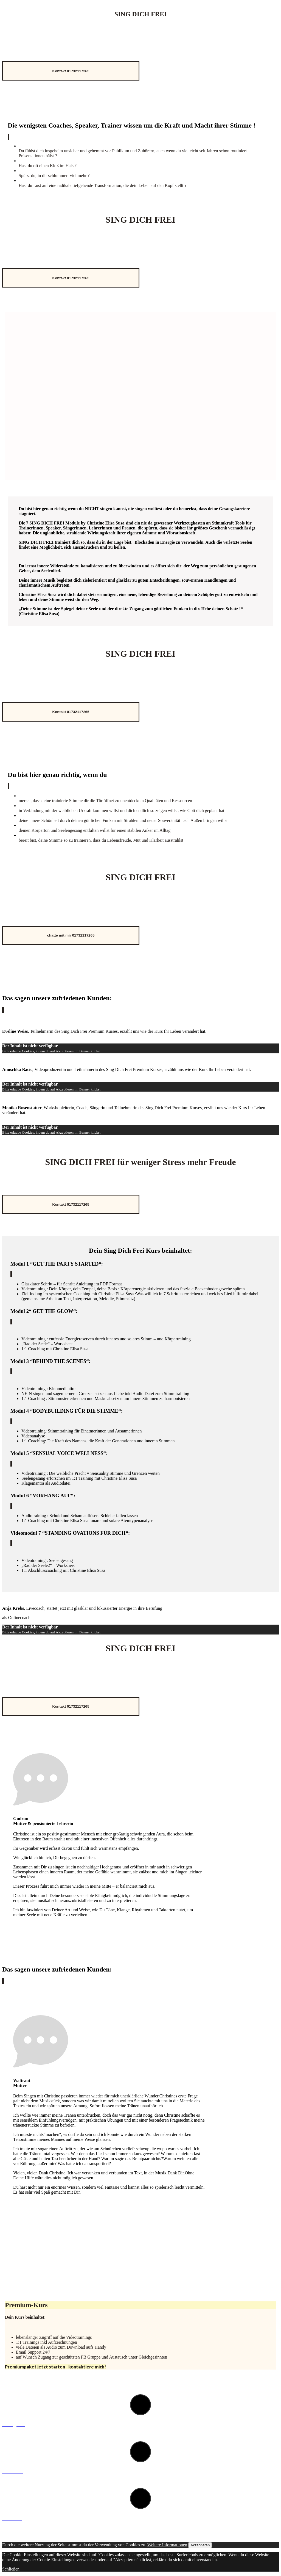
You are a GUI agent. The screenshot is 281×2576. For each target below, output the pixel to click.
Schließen (10, 2569)
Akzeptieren (200, 2545)
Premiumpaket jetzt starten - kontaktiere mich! (55, 2366)
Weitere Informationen (167, 2544)
